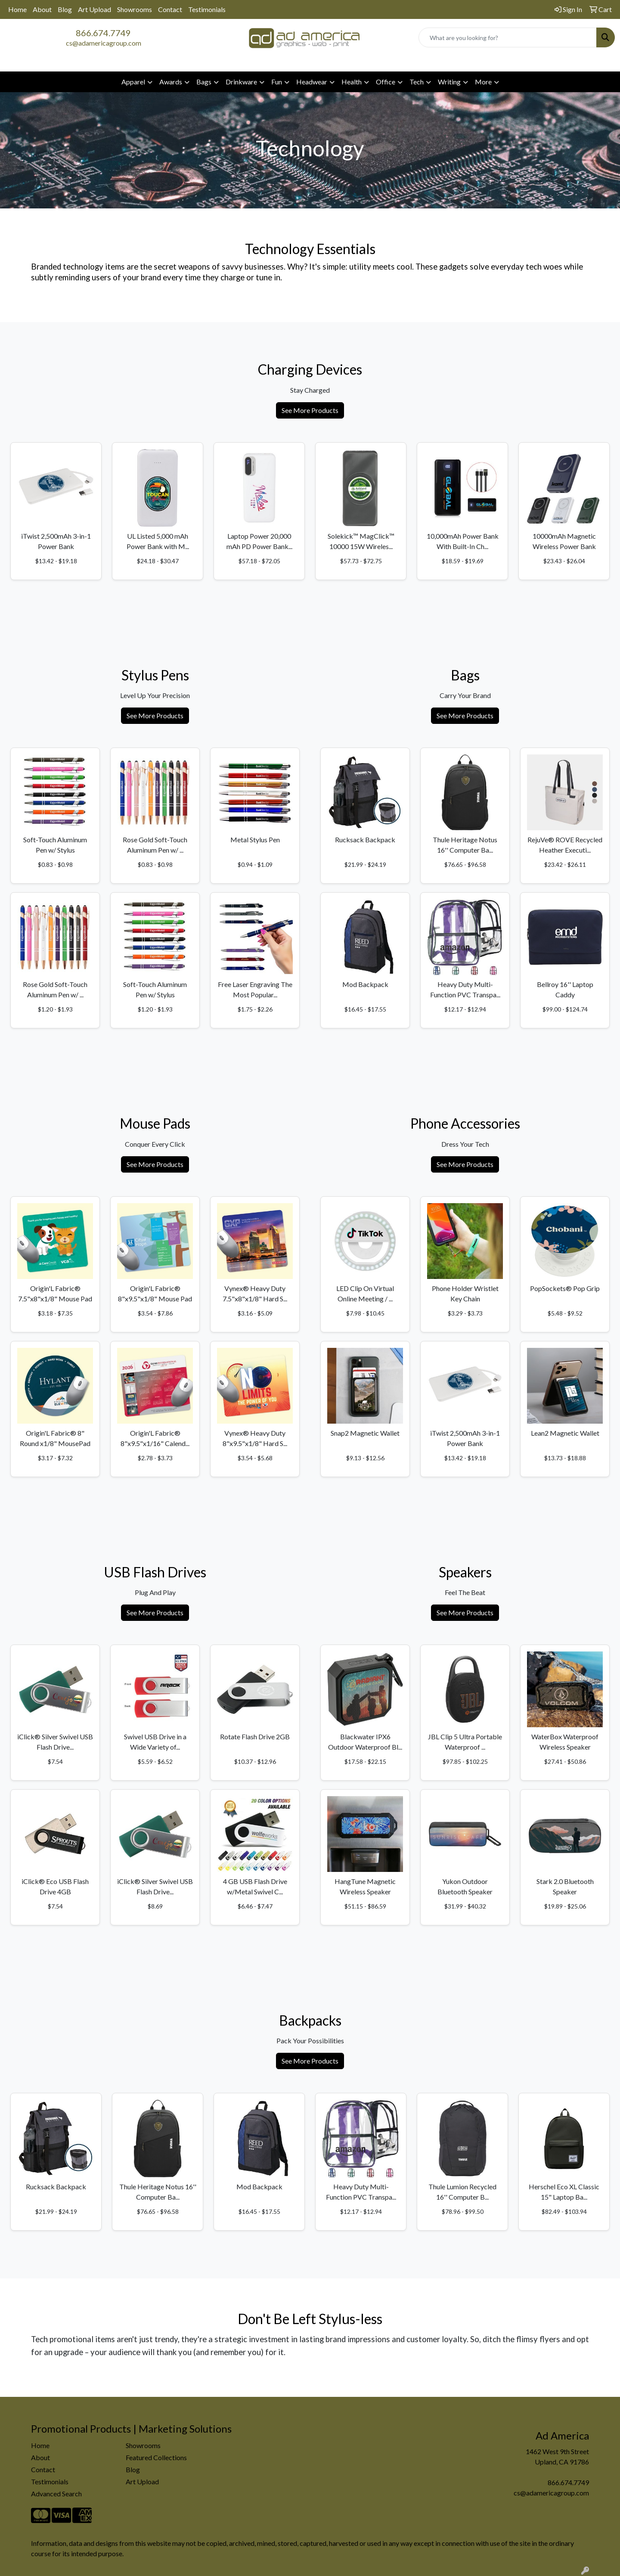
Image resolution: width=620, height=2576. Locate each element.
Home (17, 9)
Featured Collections (156, 2457)
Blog (65, 9)
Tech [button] (416, 82)
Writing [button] (449, 82)
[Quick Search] (507, 37)
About (42, 9)
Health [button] (351, 82)
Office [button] (385, 82)
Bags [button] (203, 82)
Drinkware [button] (241, 82)
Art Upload (94, 9)
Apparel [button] (133, 82)
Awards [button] (170, 82)
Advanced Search (56, 2493)
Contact (170, 9)
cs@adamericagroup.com (103, 43)
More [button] (483, 82)
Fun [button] (276, 82)
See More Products (310, 410)
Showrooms (134, 9)
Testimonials (207, 9)
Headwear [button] (311, 82)
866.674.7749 (103, 33)
